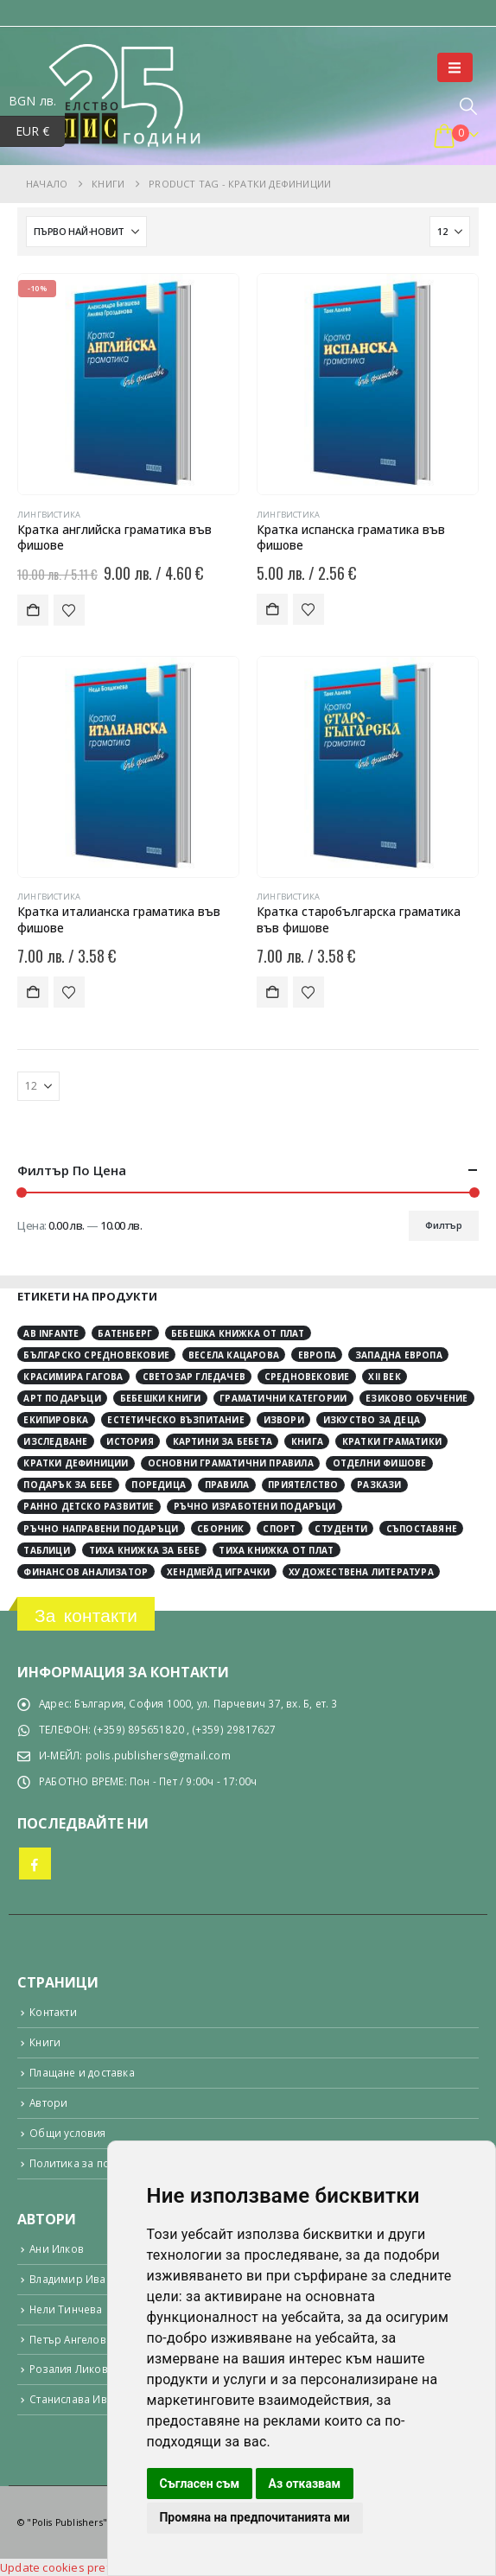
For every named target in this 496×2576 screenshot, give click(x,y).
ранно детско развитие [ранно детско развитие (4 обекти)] (88, 1506)
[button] (454, 67)
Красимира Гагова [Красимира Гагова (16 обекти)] (73, 1377)
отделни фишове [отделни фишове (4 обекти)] (380, 1463)
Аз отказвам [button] (305, 2483)
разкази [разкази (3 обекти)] (379, 1485)
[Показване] (449, 231)
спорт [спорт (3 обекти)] (279, 1529)
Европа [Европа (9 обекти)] (317, 1355)
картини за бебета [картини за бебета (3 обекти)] (222, 1441)
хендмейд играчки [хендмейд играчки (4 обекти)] (218, 1572)
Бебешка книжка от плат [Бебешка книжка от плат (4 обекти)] (237, 1333)
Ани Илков (56, 2248)
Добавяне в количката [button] (32, 610)
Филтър (443, 1224)
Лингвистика (48, 514)
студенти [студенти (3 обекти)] (341, 1529)
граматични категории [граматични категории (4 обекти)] (283, 1398)
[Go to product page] (128, 384)
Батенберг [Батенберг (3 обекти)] (125, 1333)
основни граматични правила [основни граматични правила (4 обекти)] (231, 1463)
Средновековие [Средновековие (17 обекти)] (307, 1377)
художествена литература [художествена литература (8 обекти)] (361, 1572)
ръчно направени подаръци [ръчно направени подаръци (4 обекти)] (100, 1529)
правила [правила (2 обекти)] (227, 1485)
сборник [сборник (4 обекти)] (220, 1529)
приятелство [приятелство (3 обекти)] (303, 1485)
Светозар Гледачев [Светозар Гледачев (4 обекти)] (194, 1377)
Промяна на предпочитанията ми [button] (254, 2517)
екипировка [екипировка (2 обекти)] (55, 1420)
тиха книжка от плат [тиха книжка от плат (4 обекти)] (276, 1550)
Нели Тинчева (65, 2309)
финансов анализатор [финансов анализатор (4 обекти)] (85, 1572)
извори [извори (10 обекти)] (284, 1420)
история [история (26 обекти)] (129, 1441)
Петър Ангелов (67, 2339)
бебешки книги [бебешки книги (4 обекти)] (160, 1398)
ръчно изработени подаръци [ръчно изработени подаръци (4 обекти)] (255, 1506)
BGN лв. (37, 101)
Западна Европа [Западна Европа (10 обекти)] (398, 1355)
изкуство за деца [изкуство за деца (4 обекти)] (371, 1420)
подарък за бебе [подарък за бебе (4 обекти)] (67, 1485)
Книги (44, 2042)
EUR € (41, 132)
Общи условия (67, 2133)
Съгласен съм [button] (199, 2483)
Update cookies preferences (77, 2567)
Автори (48, 2102)
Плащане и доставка (82, 2072)
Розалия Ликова (71, 2369)
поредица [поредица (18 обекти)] (158, 1485)
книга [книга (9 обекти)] (307, 1441)
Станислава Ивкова (80, 2399)
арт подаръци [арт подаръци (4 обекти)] (61, 1398)
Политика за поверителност (102, 2163)
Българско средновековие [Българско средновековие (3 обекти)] (96, 1355)
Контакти (53, 2012)
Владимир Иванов (77, 2279)
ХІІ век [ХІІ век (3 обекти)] (384, 1377)
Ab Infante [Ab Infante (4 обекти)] (51, 1333)
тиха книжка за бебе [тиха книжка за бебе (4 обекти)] (144, 1550)
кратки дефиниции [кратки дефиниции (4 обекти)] (75, 1463)
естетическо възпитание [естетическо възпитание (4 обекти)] (175, 1420)
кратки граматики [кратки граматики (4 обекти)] (392, 1441)
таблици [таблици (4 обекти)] (46, 1550)
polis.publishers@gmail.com (158, 1755)
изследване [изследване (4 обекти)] (55, 1441)
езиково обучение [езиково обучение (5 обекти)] (416, 1398)
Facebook (35, 1864)
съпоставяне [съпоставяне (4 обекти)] (421, 1529)
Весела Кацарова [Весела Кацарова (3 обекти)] (233, 1355)
